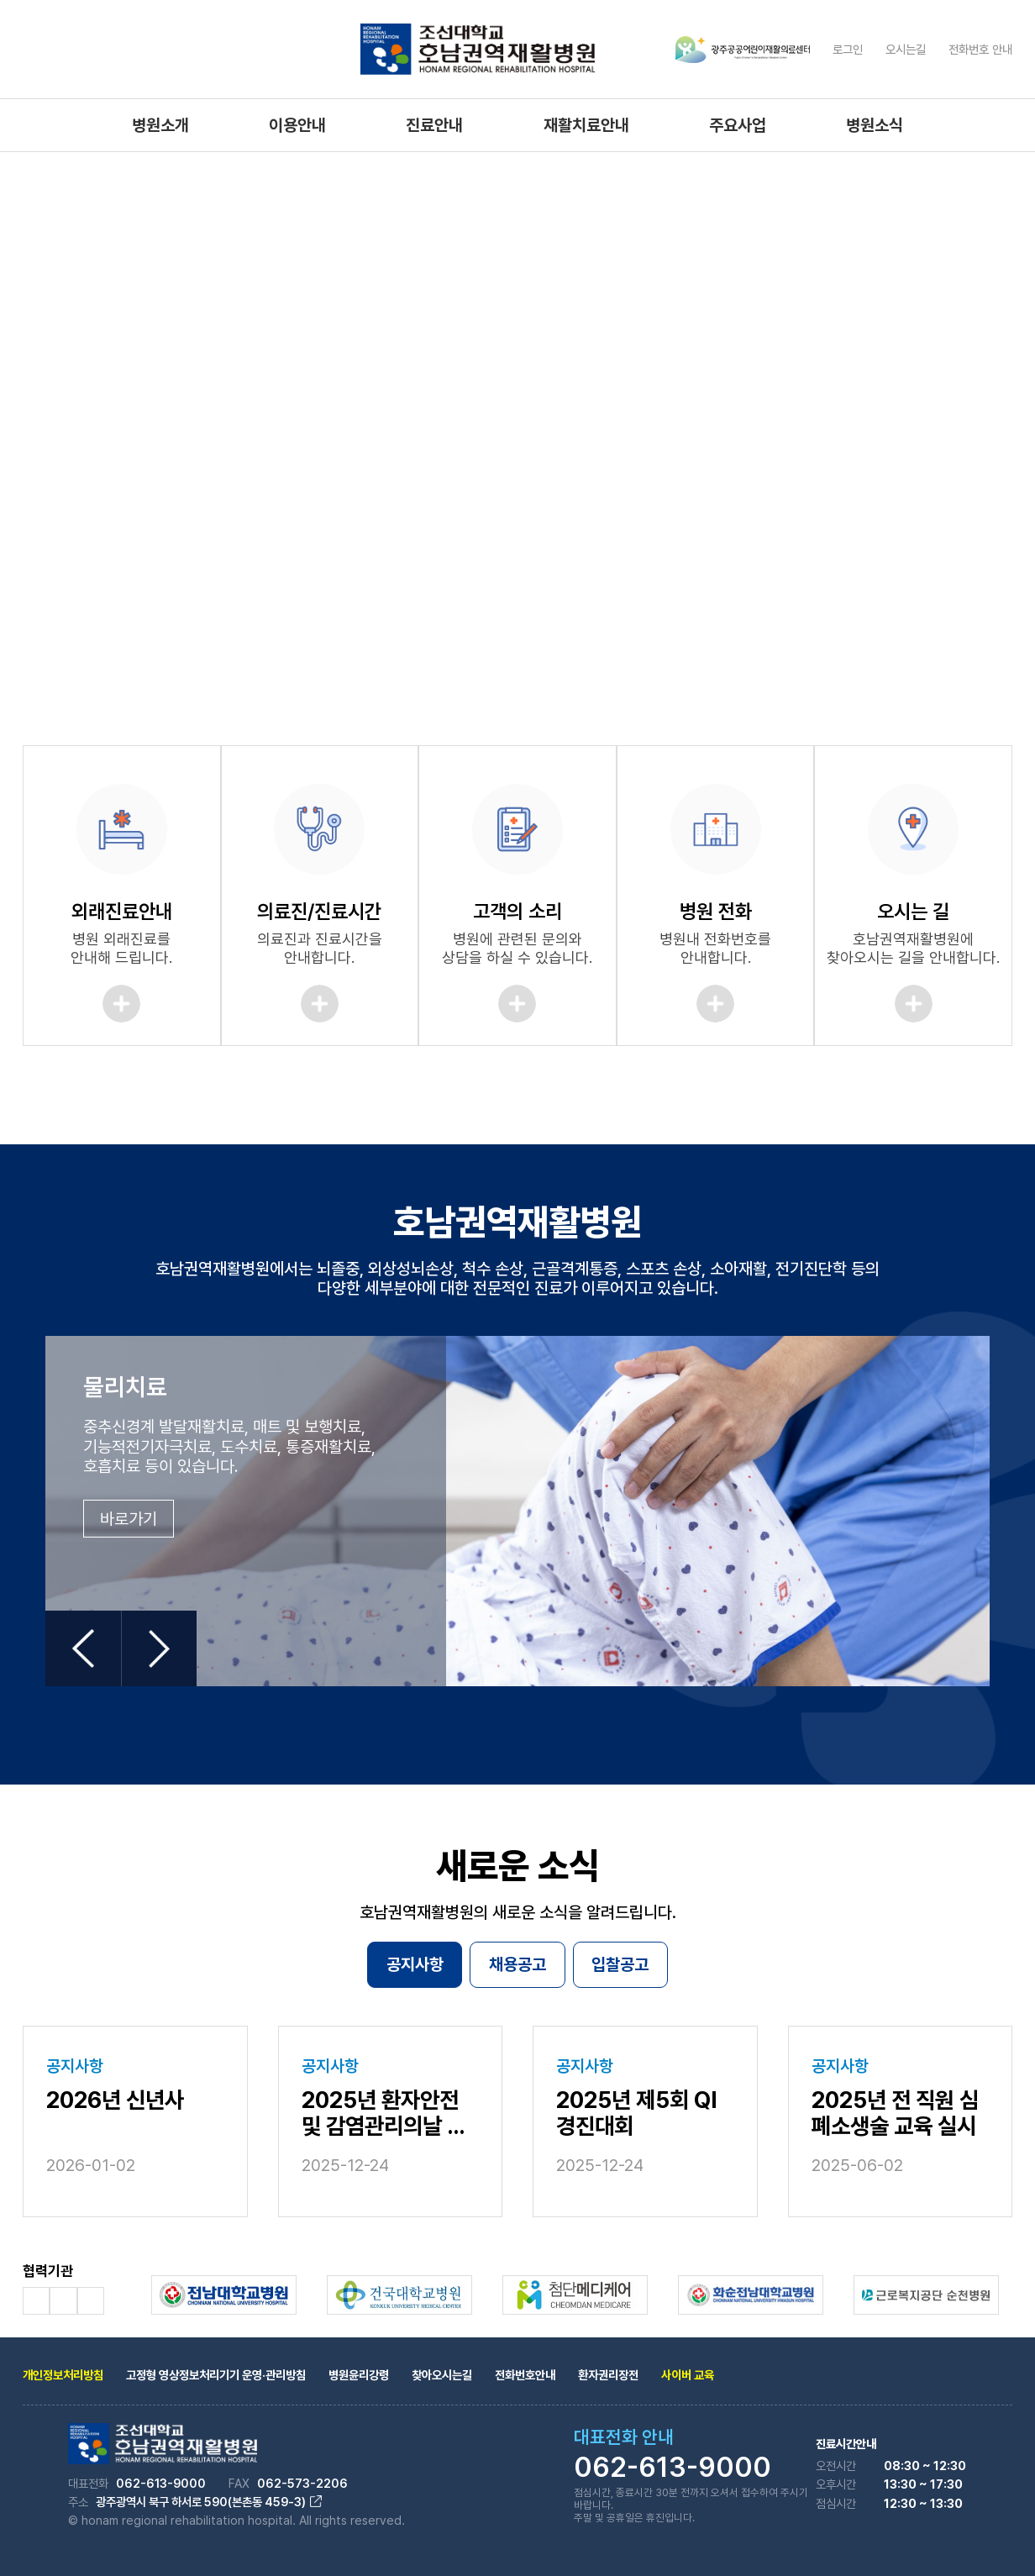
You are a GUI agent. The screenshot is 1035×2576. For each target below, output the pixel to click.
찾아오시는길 (442, 2375)
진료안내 (434, 125)
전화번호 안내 (980, 49)
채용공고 (517, 1964)
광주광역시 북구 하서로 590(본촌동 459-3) (209, 2502)
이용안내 (297, 125)
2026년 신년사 (115, 2100)
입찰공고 (620, 1964)
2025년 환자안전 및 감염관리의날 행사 (384, 2114)
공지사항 (415, 1964)
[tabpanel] (517, 411)
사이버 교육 (687, 2375)
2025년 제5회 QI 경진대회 (636, 2113)
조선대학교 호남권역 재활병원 (477, 49)
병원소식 (874, 125)
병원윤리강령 (358, 2375)
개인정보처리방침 (63, 2375)
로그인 (848, 49)
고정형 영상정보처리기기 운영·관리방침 (216, 2375)
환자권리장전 (608, 2375)
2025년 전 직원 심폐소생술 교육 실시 (895, 2113)
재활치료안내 (586, 125)
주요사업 (737, 125)
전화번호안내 (525, 2375)
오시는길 (905, 49)
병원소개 (160, 125)
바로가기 (128, 1519)
